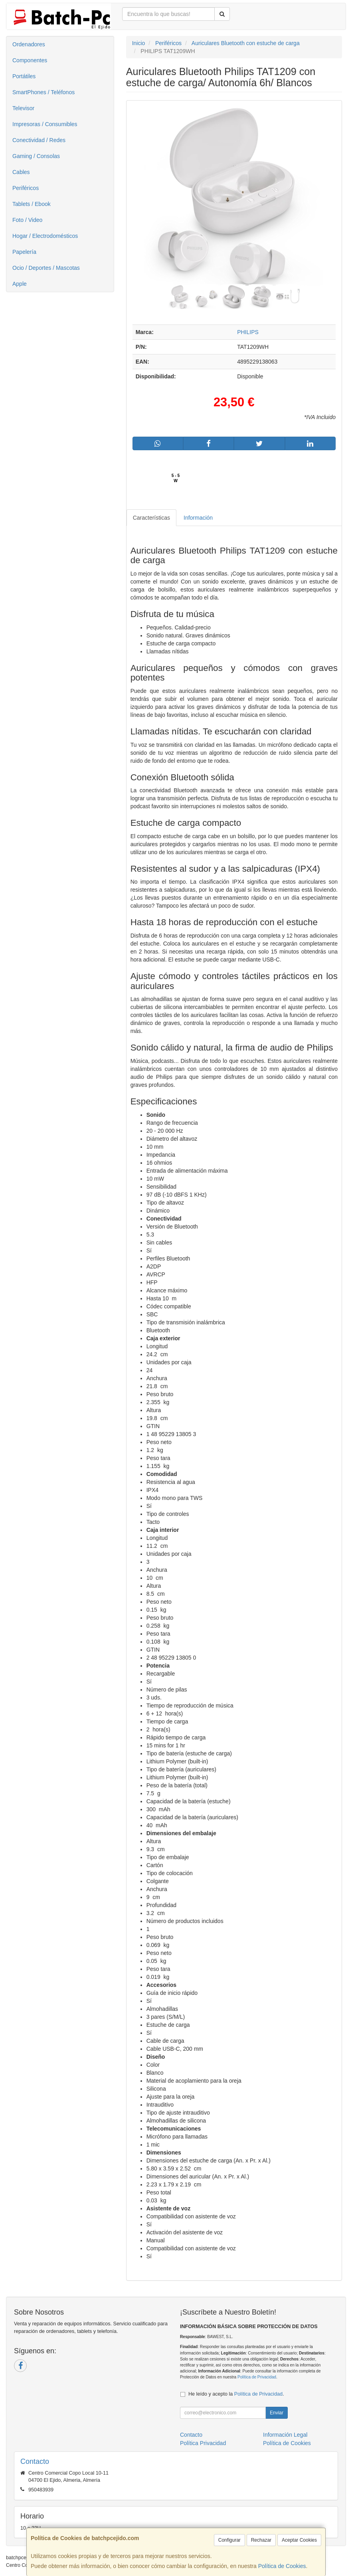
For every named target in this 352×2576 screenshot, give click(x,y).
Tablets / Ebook (31, 204)
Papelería (24, 252)
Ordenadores (28, 44)
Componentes (29, 60)
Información (198, 517)
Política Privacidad (203, 2443)
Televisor (23, 108)
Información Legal (285, 2435)
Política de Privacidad (256, 2377)
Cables (21, 172)
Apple (19, 284)
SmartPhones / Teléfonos (43, 92)
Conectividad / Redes (38, 140)
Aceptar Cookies (299, 2540)
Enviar (276, 2413)
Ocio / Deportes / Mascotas (46, 268)
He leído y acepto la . (236, 2394)
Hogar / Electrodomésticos (45, 236)
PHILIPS (248, 332)
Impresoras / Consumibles (44, 124)
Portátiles (24, 76)
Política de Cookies (282, 2566)
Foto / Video (27, 220)
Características (151, 517)
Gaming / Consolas (36, 156)
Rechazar (261, 2540)
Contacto (191, 2435)
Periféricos (25, 188)
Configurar (229, 2540)
